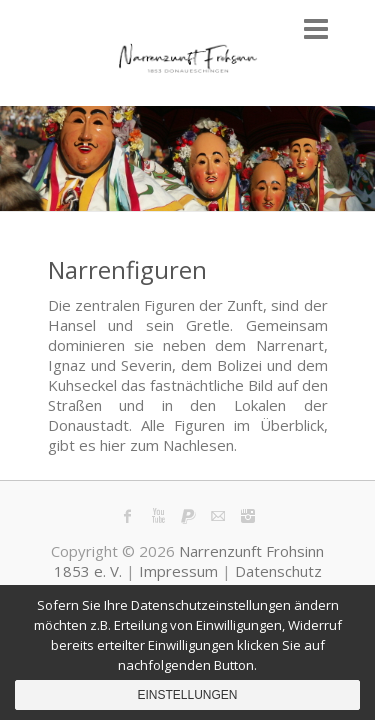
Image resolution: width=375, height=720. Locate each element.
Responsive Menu (316, 28)
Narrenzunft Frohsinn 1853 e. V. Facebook (128, 516)
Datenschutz (278, 571)
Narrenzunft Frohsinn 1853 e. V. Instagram (248, 516)
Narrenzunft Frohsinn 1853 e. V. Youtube (158, 516)
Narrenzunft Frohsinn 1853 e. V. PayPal (188, 516)
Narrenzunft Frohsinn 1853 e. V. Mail (218, 516)
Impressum (178, 571)
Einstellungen (187, 695)
